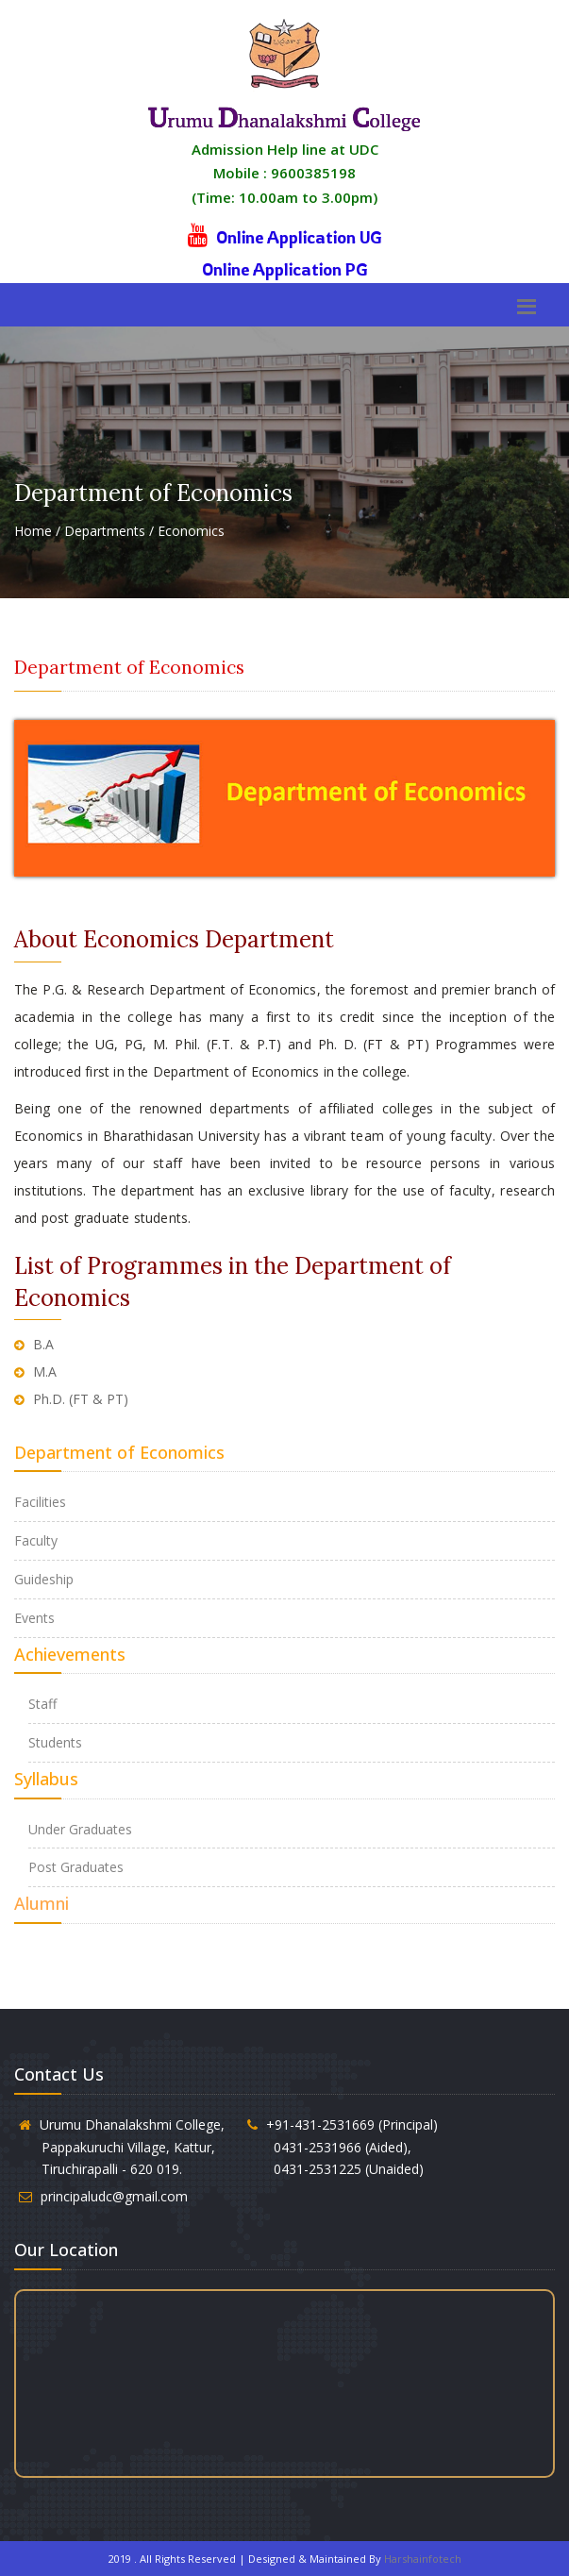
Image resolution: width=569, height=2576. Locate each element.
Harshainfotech (422, 2558)
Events (34, 1618)
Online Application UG (299, 236)
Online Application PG (285, 269)
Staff (42, 1704)
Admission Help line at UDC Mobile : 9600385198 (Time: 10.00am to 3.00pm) (285, 173)
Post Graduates (76, 1867)
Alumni (41, 1903)
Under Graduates (80, 1829)
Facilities (40, 1502)
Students (55, 1742)
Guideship (44, 1579)
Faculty (36, 1540)
